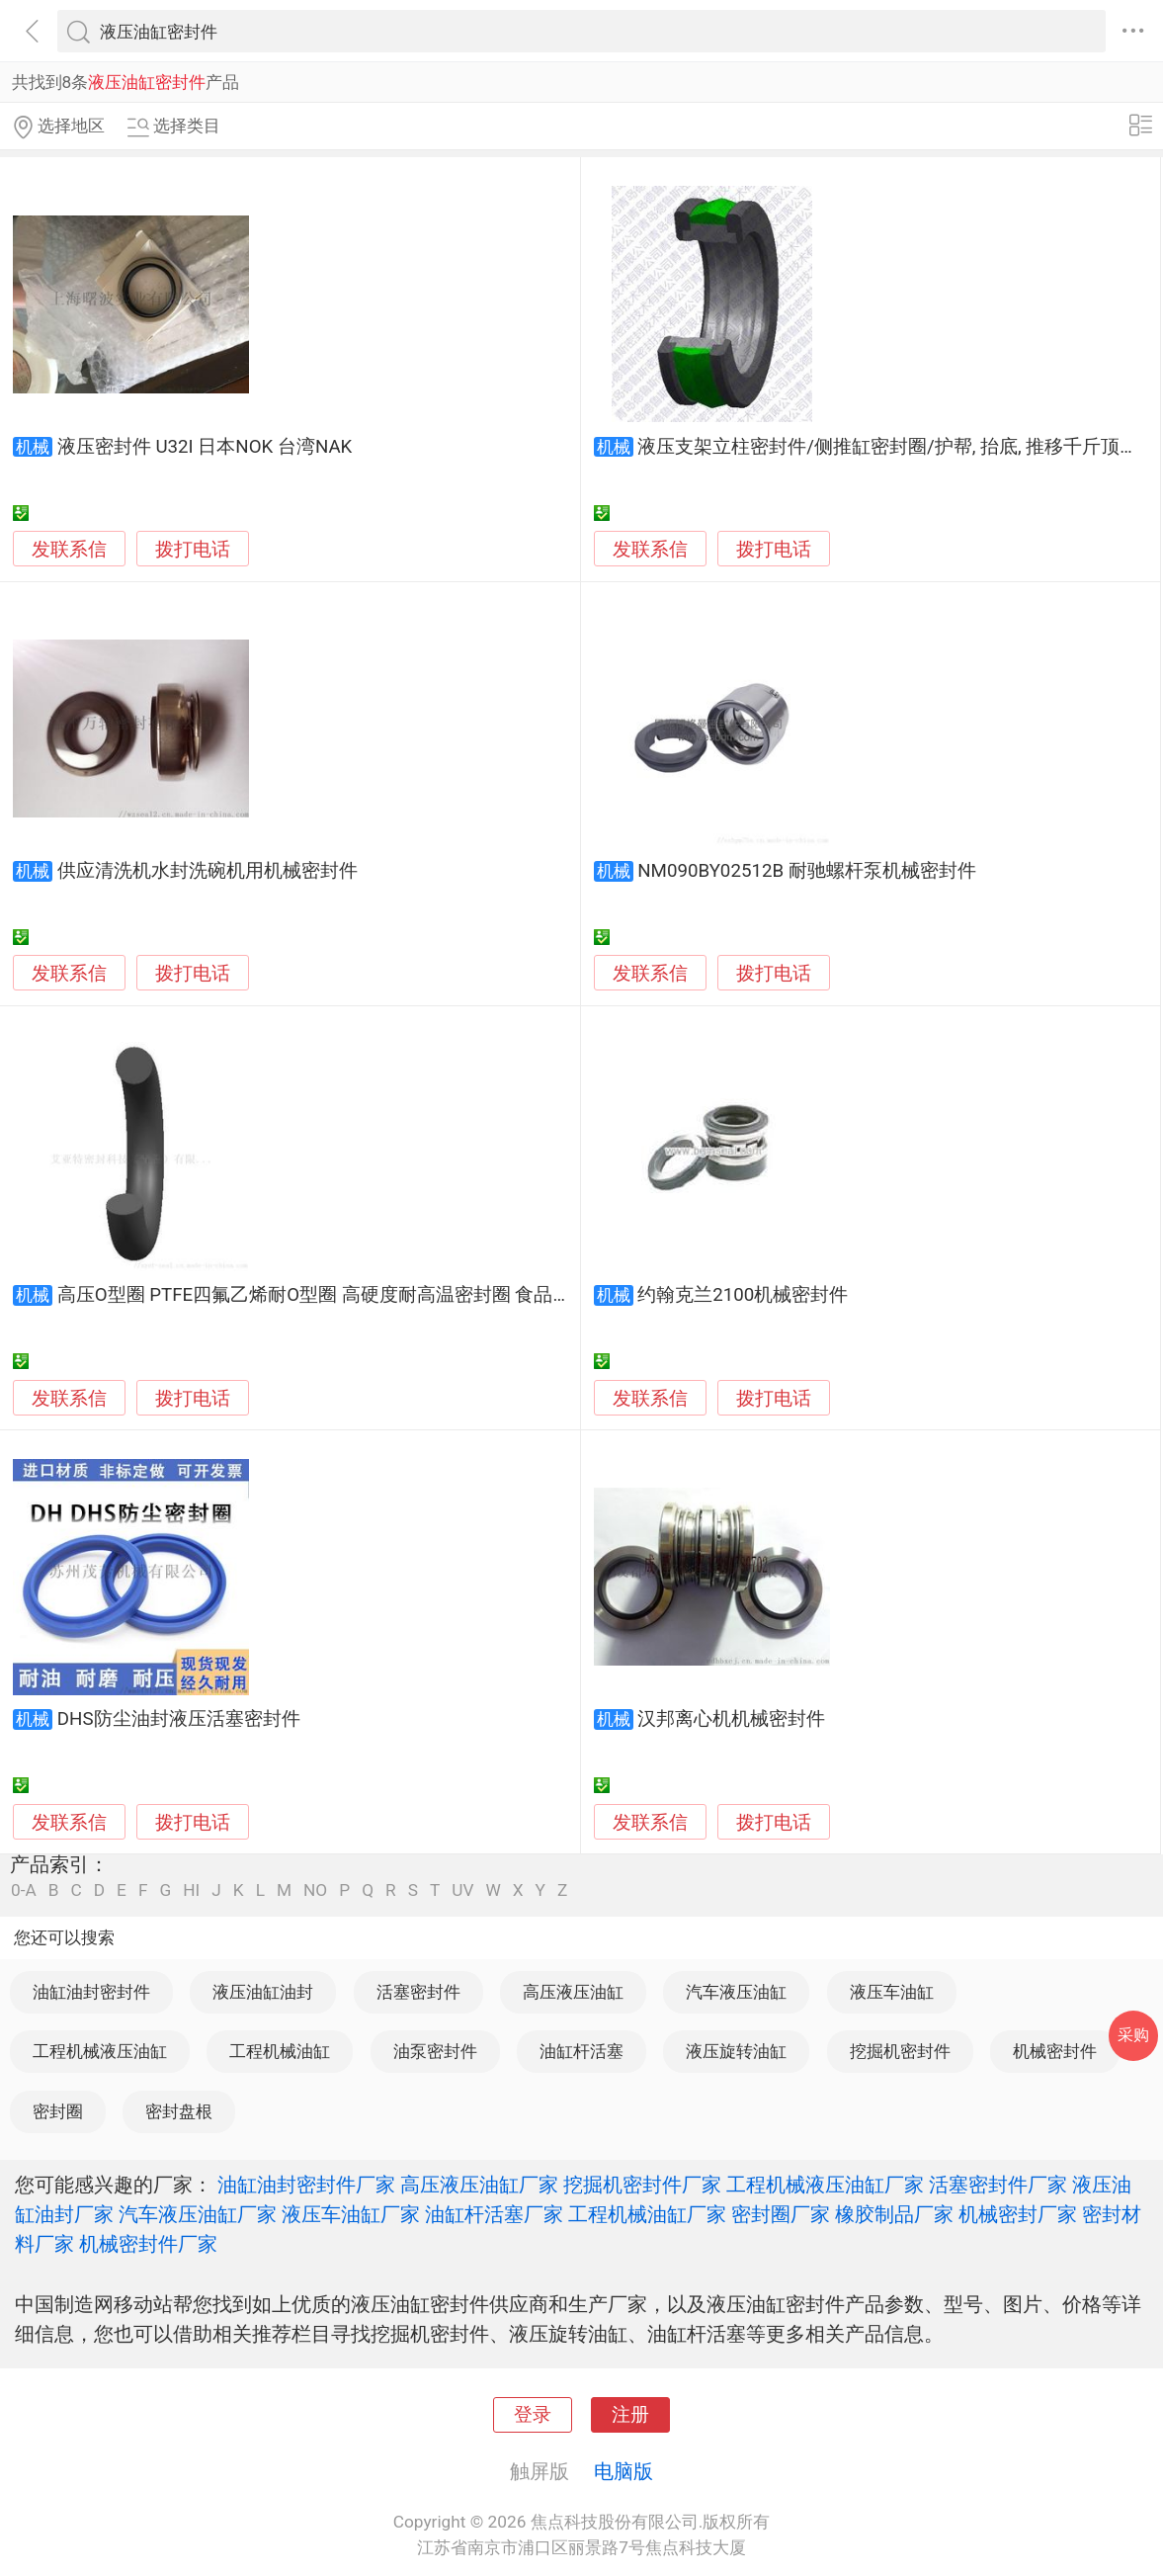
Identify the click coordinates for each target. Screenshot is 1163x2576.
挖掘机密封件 (900, 2051)
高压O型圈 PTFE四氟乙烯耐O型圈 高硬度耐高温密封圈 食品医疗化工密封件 (371, 1295)
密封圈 (58, 2111)
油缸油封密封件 (91, 1992)
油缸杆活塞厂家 (494, 2214)
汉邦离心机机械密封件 (731, 1719)
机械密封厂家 (1017, 2214)
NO (315, 1890)
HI (191, 1890)
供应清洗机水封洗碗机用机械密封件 (207, 871)
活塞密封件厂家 (998, 2184)
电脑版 (623, 2471)
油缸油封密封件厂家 (306, 2184)
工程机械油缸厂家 (647, 2214)
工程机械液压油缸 (100, 2051)
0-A (24, 1890)
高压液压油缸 (573, 1992)
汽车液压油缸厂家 (198, 2214)
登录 (532, 2415)
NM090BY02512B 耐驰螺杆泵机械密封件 (806, 871)
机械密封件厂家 (148, 2244)
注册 (630, 2415)
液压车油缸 (892, 1992)
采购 (1133, 2034)
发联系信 (69, 549)
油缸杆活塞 (581, 2051)
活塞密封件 (418, 1992)
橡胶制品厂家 (894, 2214)
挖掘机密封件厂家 (642, 2184)
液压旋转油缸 (736, 2051)
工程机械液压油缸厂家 (825, 2184)
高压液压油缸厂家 (479, 2184)
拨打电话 (192, 549)
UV (462, 1890)
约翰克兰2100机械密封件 (742, 1295)
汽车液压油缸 (736, 1992)
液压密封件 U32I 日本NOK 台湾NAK (205, 447)
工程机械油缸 (279, 2051)
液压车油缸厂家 (351, 2214)
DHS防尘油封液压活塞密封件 (178, 1719)
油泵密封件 (435, 2051)
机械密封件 (1055, 2051)
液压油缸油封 (262, 1992)
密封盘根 (178, 2111)
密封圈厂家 (780, 2214)
